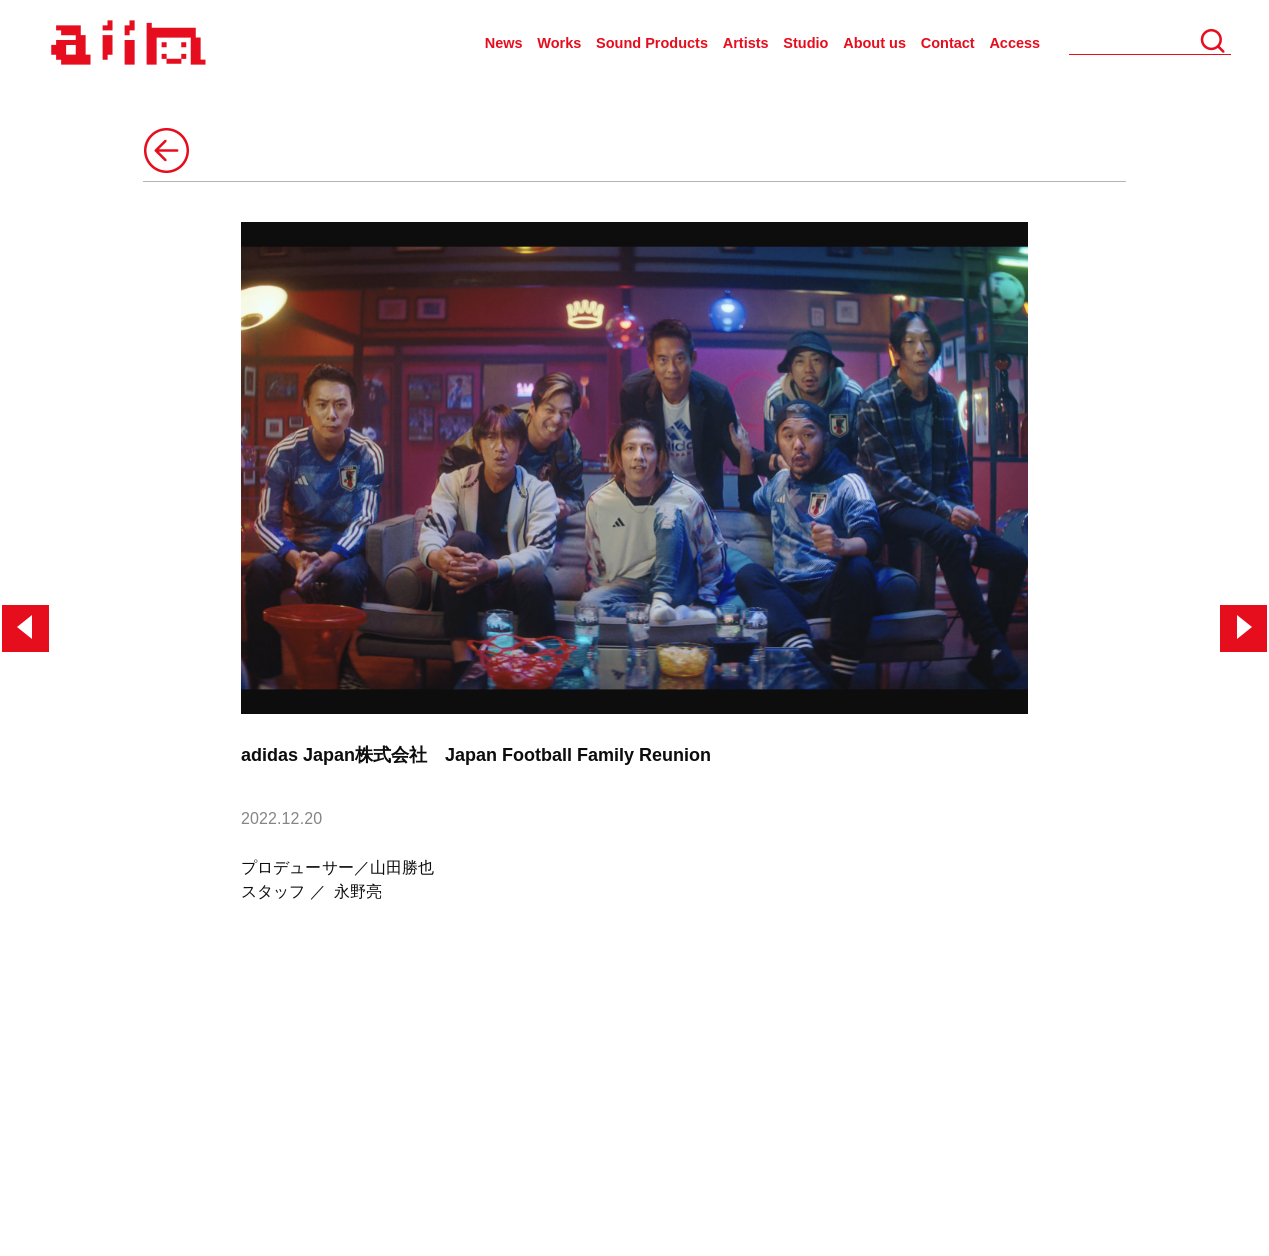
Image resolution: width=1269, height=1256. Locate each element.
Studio (805, 43)
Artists (746, 43)
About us (874, 43)
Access (1014, 43)
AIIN (125, 43)
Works (559, 43)
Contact (948, 43)
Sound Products (652, 43)
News (504, 43)
